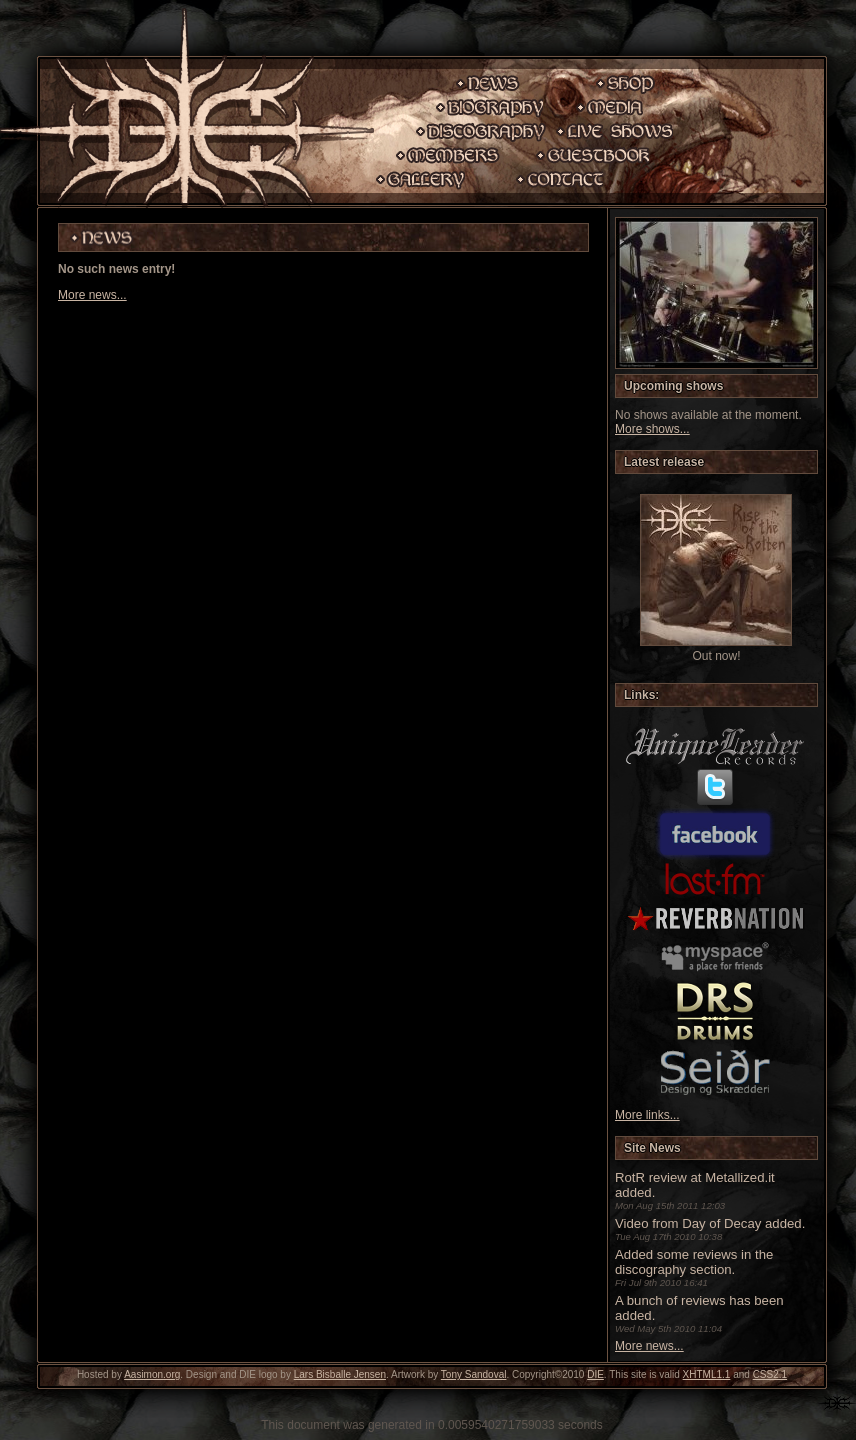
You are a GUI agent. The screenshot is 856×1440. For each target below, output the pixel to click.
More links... (647, 1115)
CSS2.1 (770, 1374)
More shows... (652, 429)
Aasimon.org (152, 1374)
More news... (92, 295)
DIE (595, 1374)
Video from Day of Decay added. (710, 1223)
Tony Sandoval (474, 1374)
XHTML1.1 (707, 1374)
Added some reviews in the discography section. (694, 1262)
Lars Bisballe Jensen (340, 1374)
